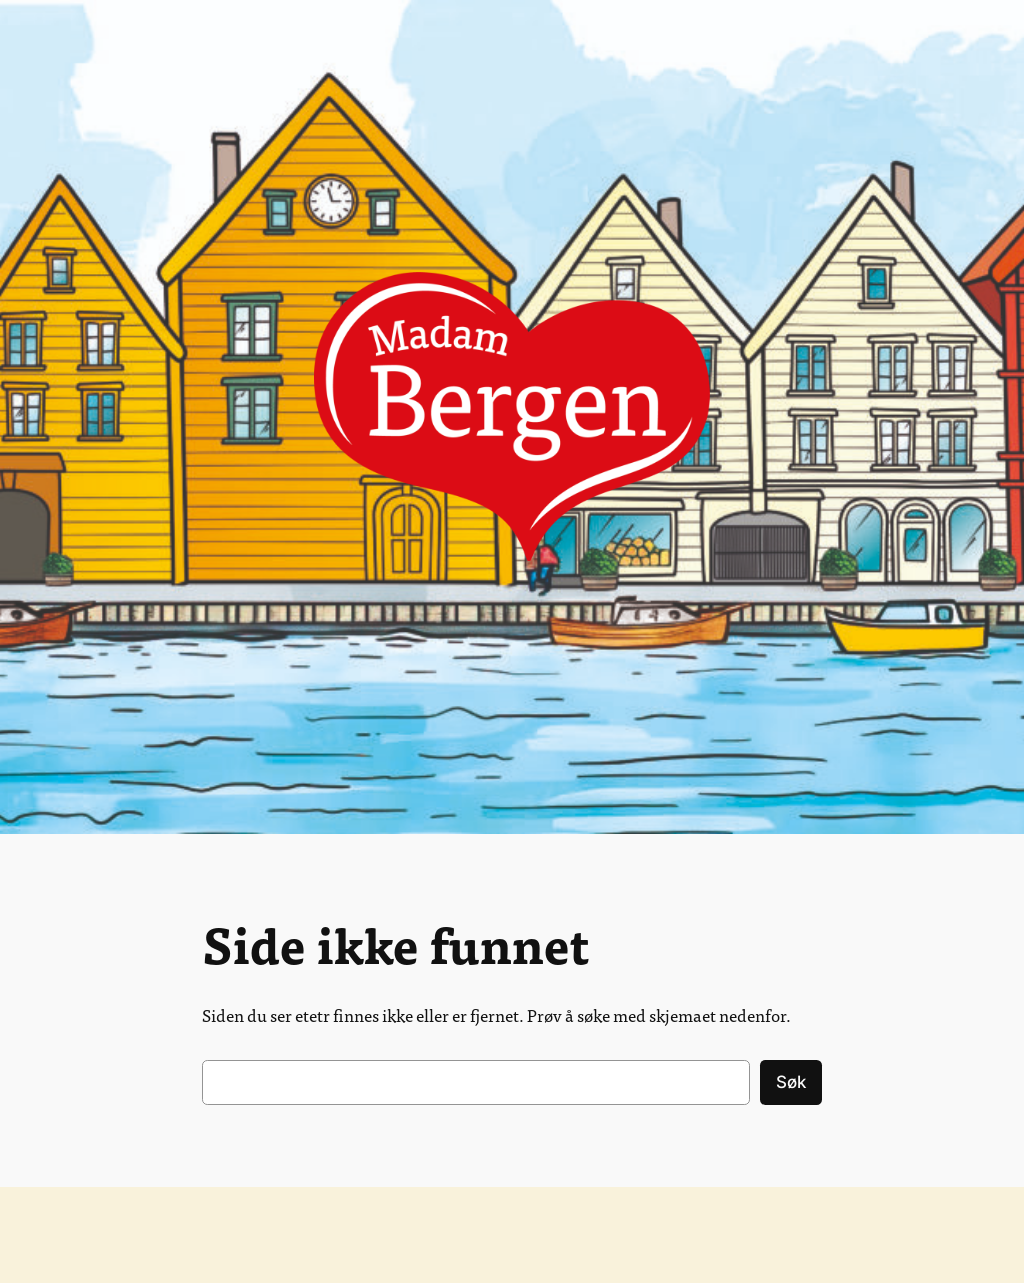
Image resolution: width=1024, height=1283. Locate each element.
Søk (791, 1082)
